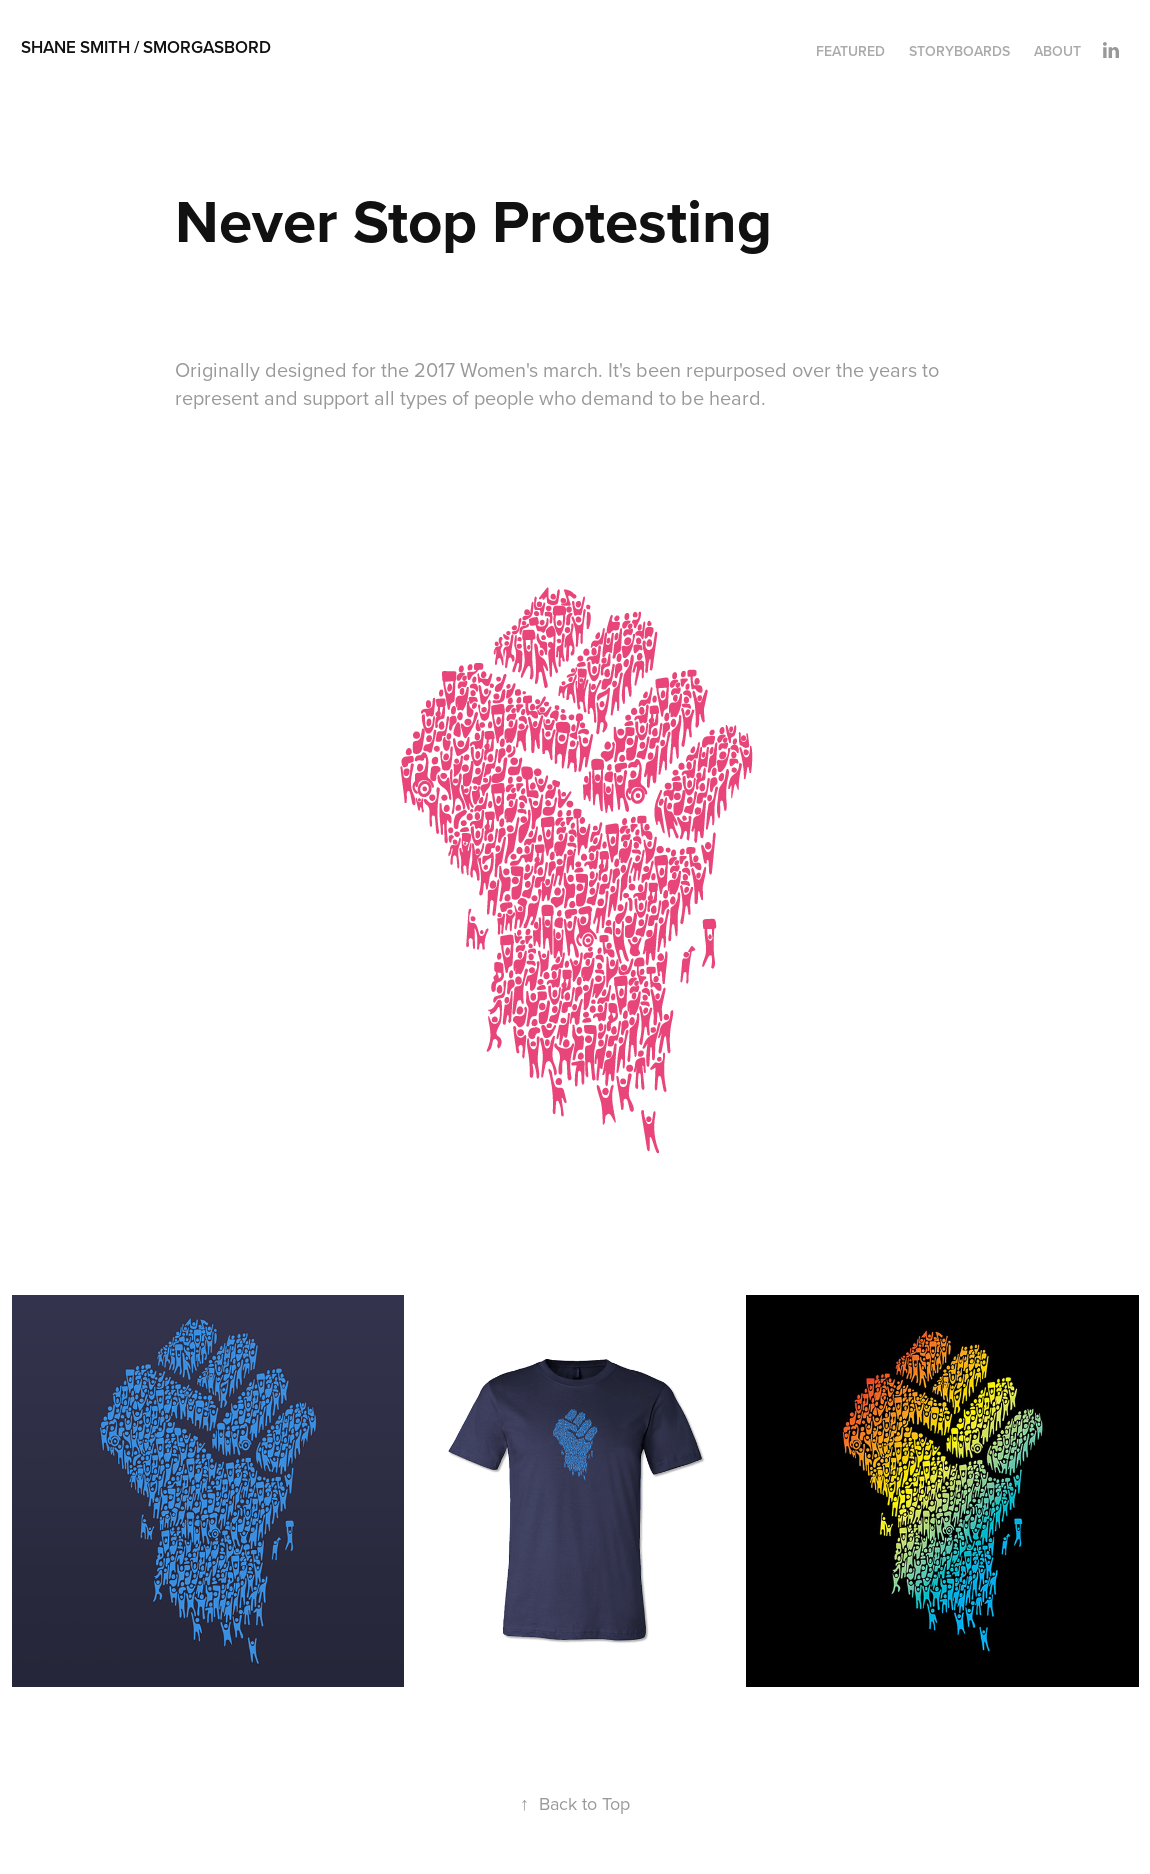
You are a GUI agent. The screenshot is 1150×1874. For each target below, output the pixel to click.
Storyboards (959, 51)
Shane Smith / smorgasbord (146, 47)
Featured (850, 51)
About (1057, 51)
